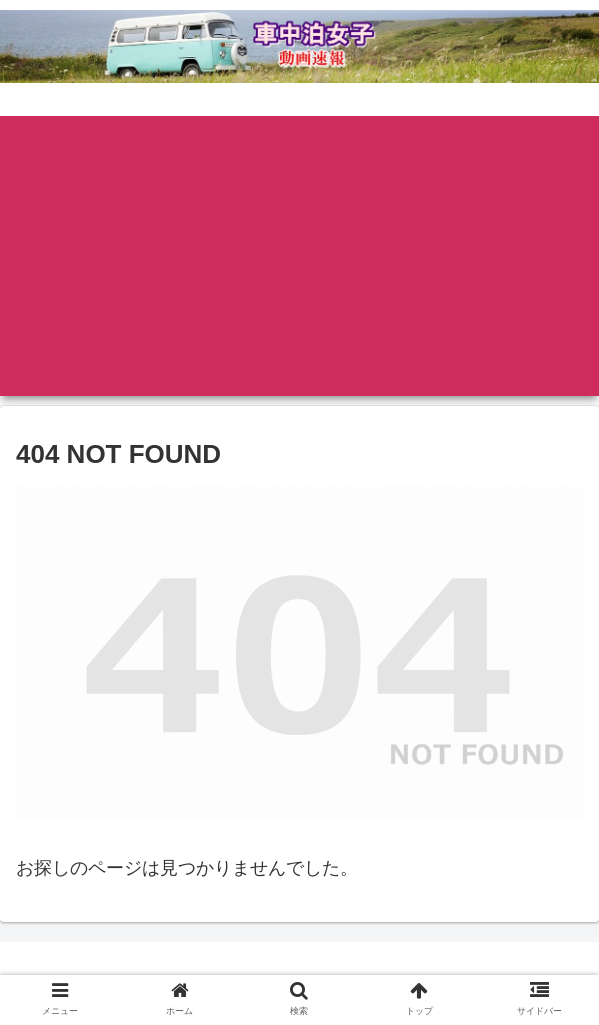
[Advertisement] (299, 256)
